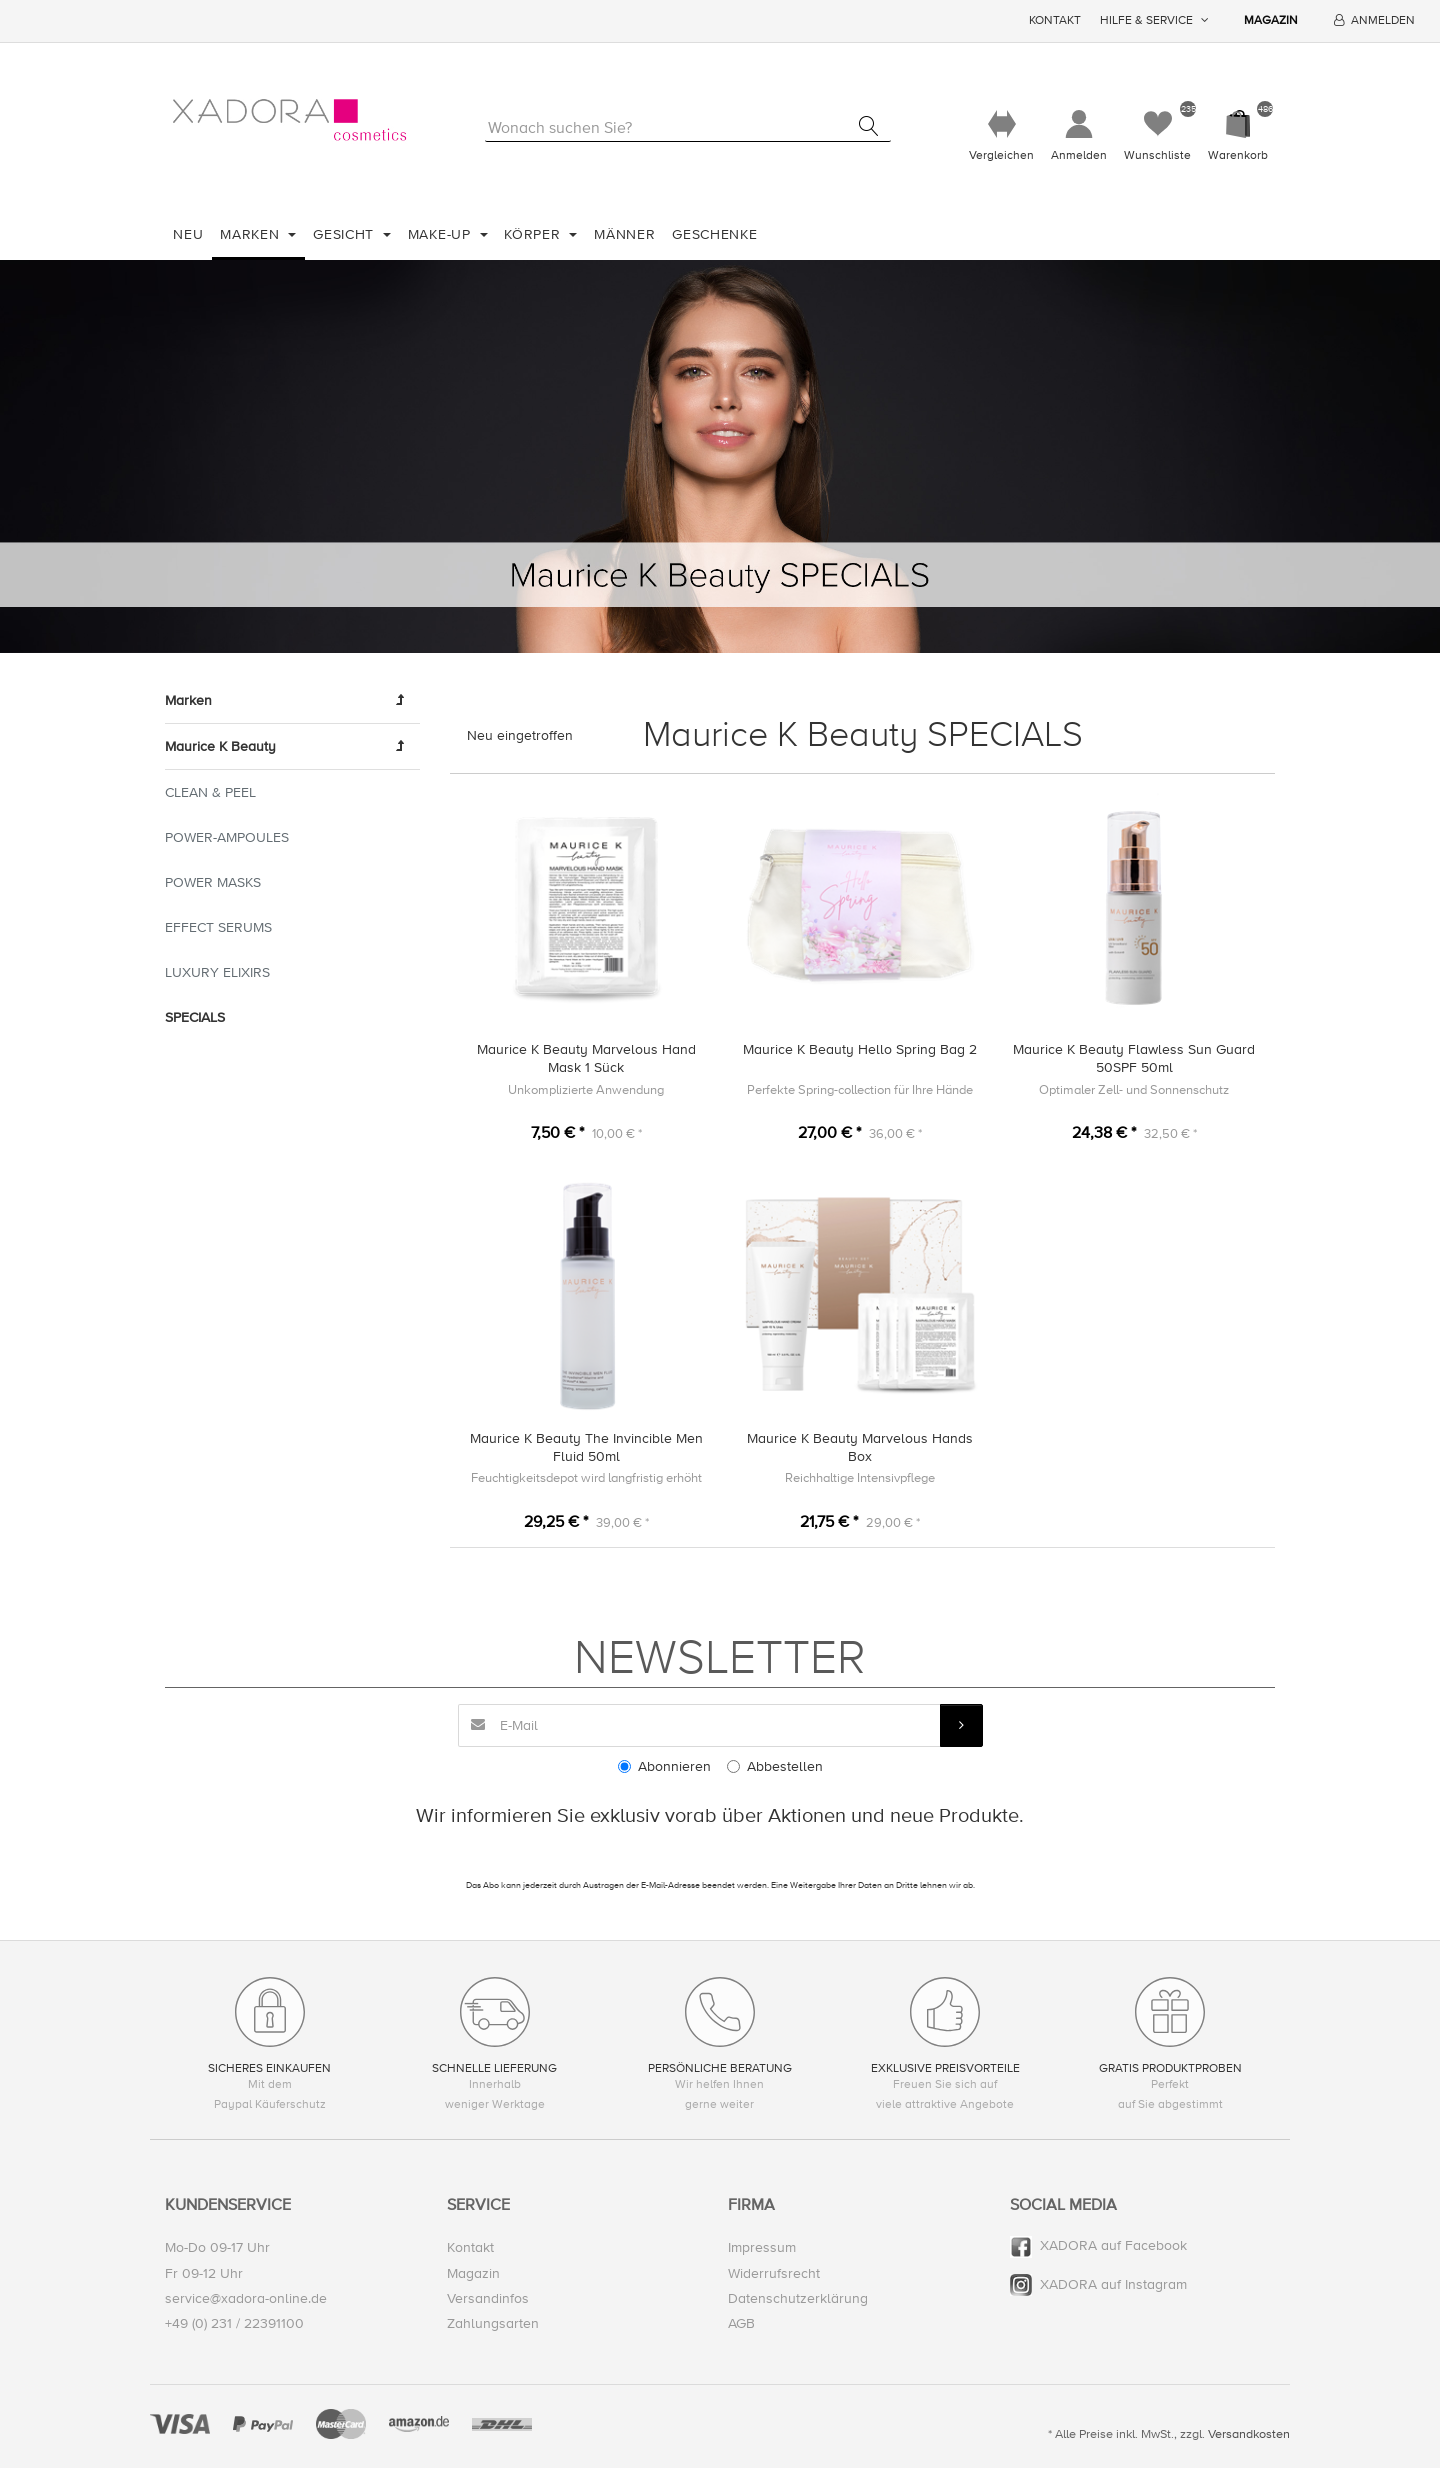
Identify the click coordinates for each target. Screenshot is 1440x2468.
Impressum (762, 2248)
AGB (741, 2323)
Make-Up (442, 234)
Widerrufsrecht (774, 2273)
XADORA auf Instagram (1113, 2284)
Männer (624, 234)
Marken (252, 234)
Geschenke (714, 234)
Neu (188, 234)
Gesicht (346, 234)
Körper (534, 234)
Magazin (1271, 20)
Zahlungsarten (493, 2323)
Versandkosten (1249, 2435)
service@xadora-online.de (246, 2298)
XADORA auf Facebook (1113, 2246)
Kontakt (1055, 20)
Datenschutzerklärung (798, 2298)
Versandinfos (488, 2298)
